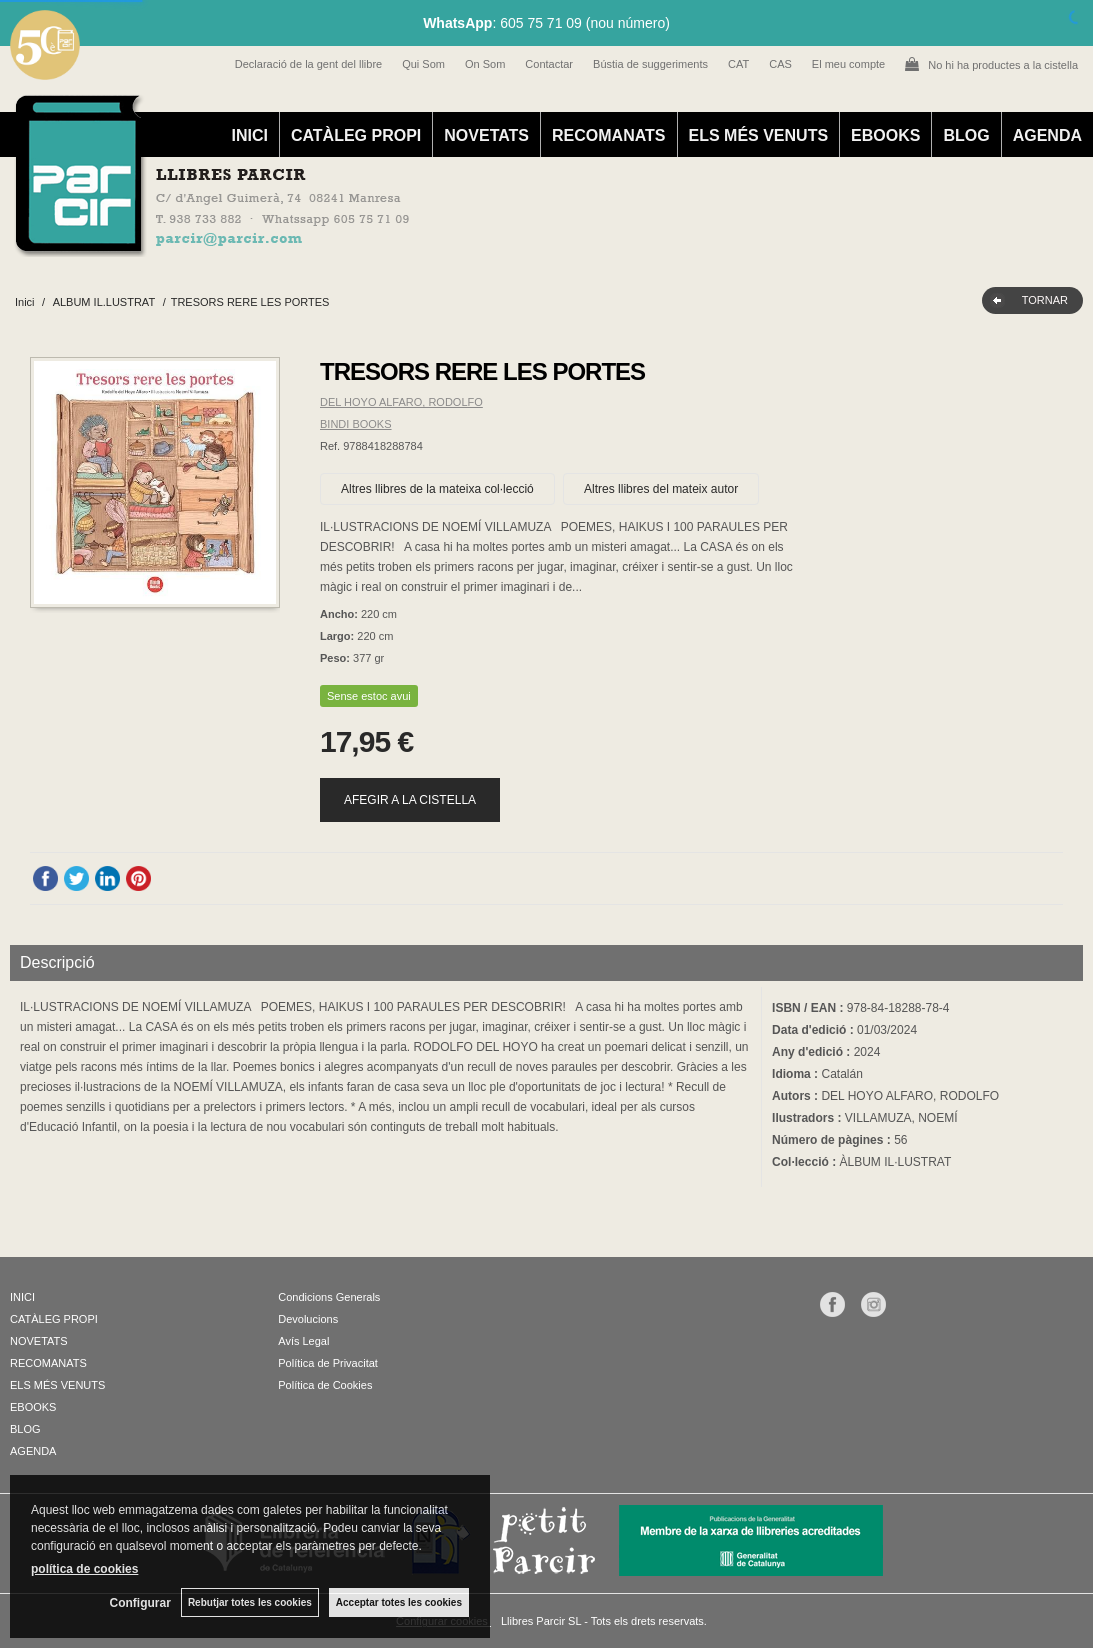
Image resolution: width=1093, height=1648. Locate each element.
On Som (485, 64)
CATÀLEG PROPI (356, 135)
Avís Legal (303, 1341)
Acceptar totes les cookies (399, 1602)
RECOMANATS (608, 135)
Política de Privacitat (328, 1363)
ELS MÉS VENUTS (759, 135)
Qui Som (423, 64)
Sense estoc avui (369, 696)
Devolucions (308, 1319)
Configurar (140, 1603)
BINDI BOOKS (356, 424)
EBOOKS (885, 135)
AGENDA (1047, 135)
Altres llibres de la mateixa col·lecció (437, 489)
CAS (780, 64)
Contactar (549, 64)
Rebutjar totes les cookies (250, 1602)
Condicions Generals (329, 1297)
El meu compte (848, 64)
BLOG (966, 135)
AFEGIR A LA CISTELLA (410, 800)
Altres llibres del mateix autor (661, 489)
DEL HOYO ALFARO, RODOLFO (401, 402)
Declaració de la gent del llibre (308, 64)
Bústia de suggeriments (650, 64)
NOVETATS (486, 135)
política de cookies (84, 1569)
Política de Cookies (325, 1385)
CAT (738, 64)
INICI (249, 135)
